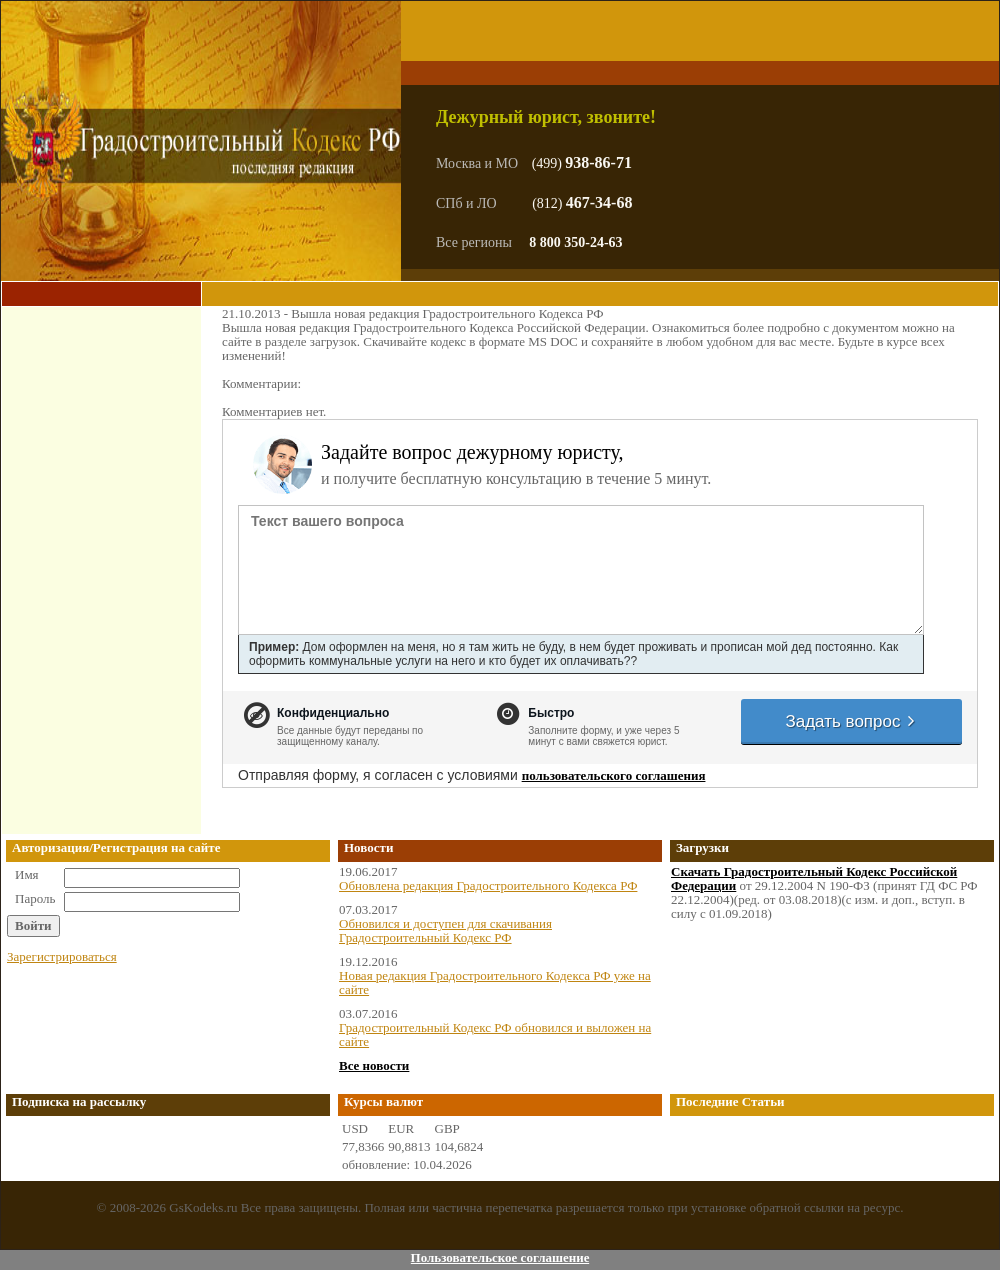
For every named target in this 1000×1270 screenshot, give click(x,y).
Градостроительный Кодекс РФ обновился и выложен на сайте (495, 1034)
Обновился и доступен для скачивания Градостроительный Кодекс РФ (445, 930)
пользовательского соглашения (614, 775)
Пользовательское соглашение (500, 1257)
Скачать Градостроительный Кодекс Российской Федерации (814, 878)
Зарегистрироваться (62, 956)
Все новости (374, 1065)
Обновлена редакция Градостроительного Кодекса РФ (488, 885)
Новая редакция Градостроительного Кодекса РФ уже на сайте (495, 982)
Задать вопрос (851, 721)
